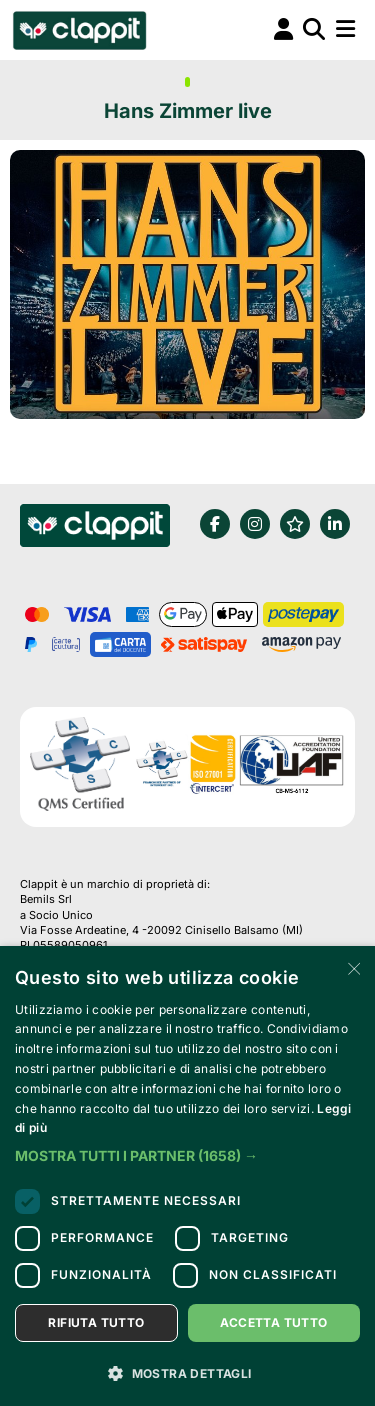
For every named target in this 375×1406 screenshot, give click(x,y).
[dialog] (187, 1176)
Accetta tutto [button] (273, 1322)
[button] (187, 1156)
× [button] (352, 967)
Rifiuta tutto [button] (96, 1322)
